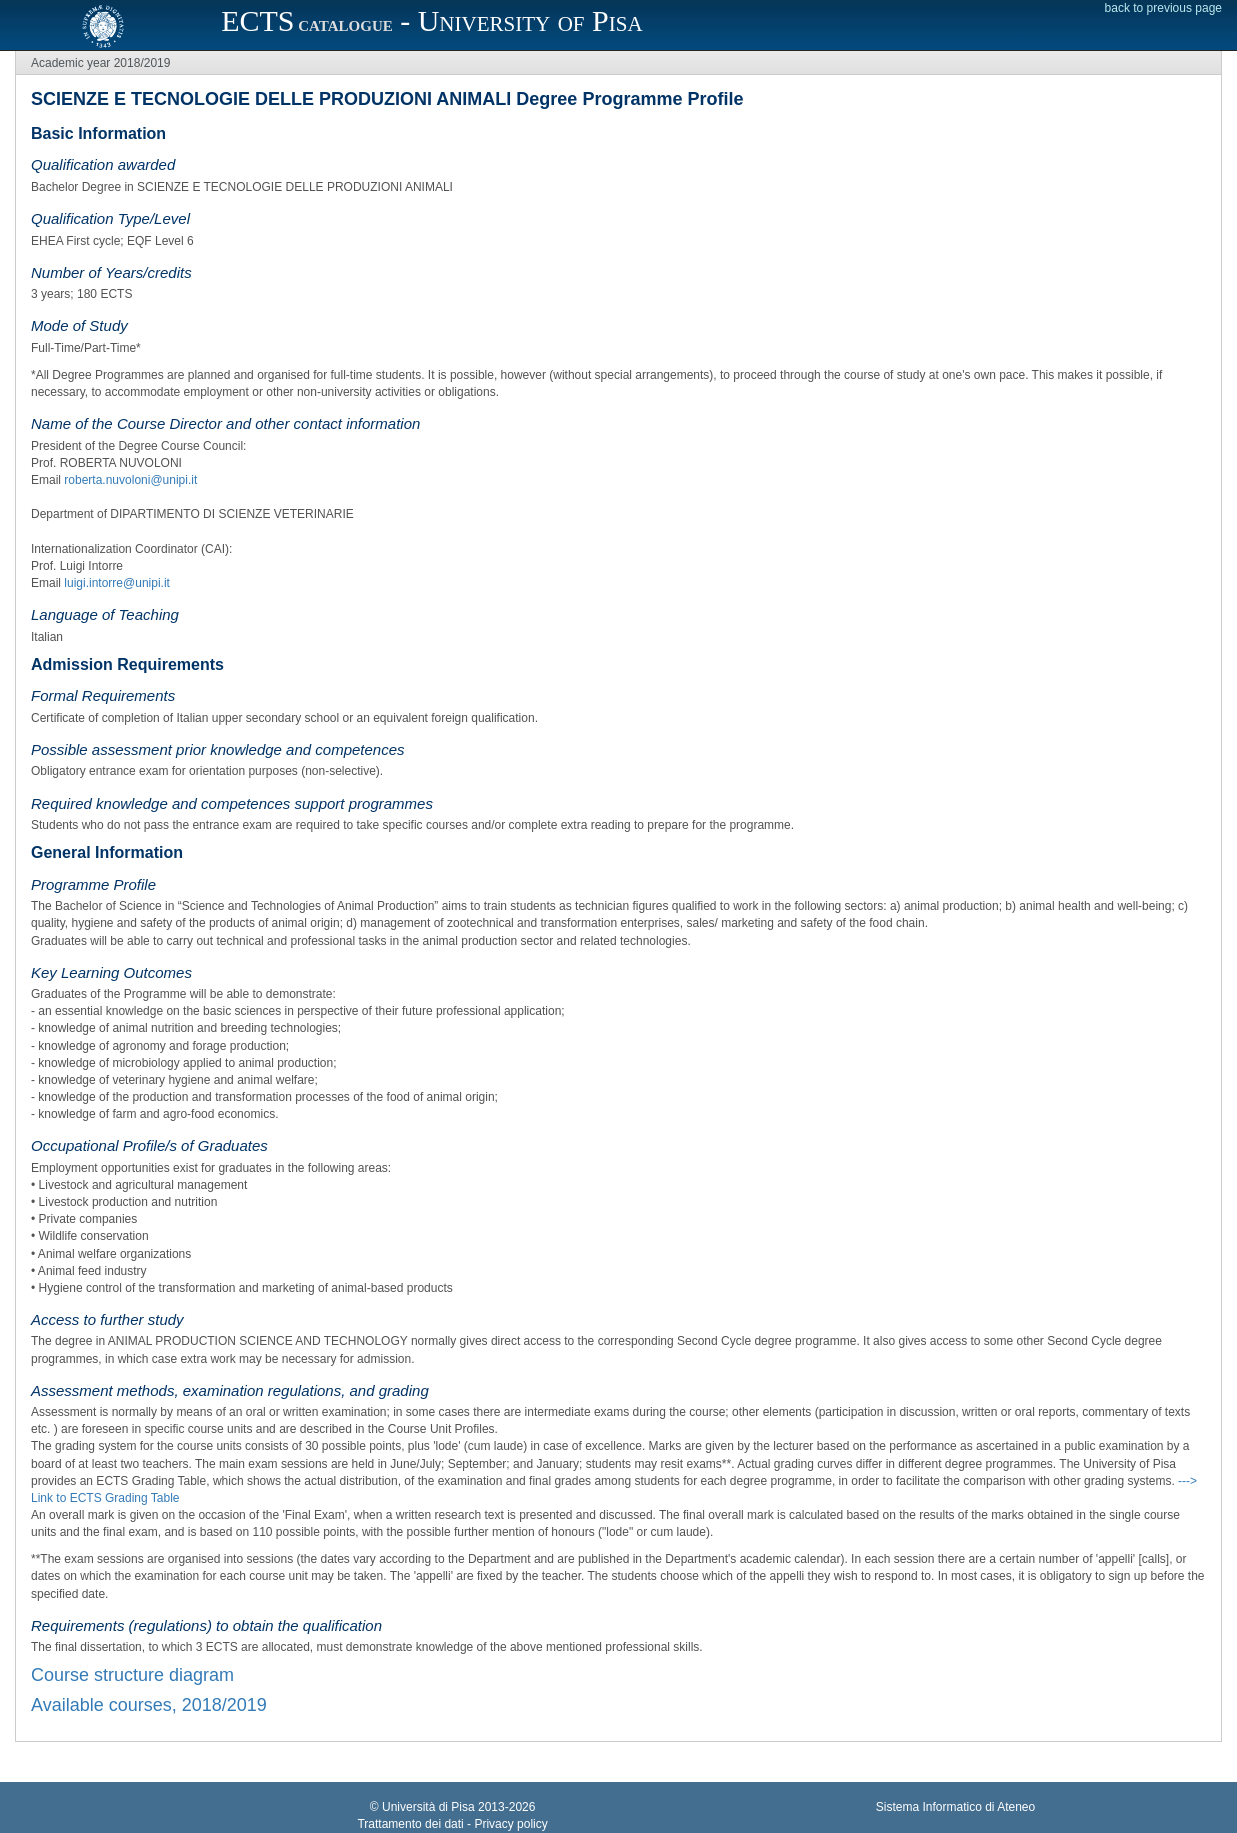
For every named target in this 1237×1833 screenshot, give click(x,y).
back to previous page (1163, 8)
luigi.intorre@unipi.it (117, 583)
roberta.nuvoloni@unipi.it (130, 480)
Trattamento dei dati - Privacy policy (452, 1824)
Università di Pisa (428, 1807)
